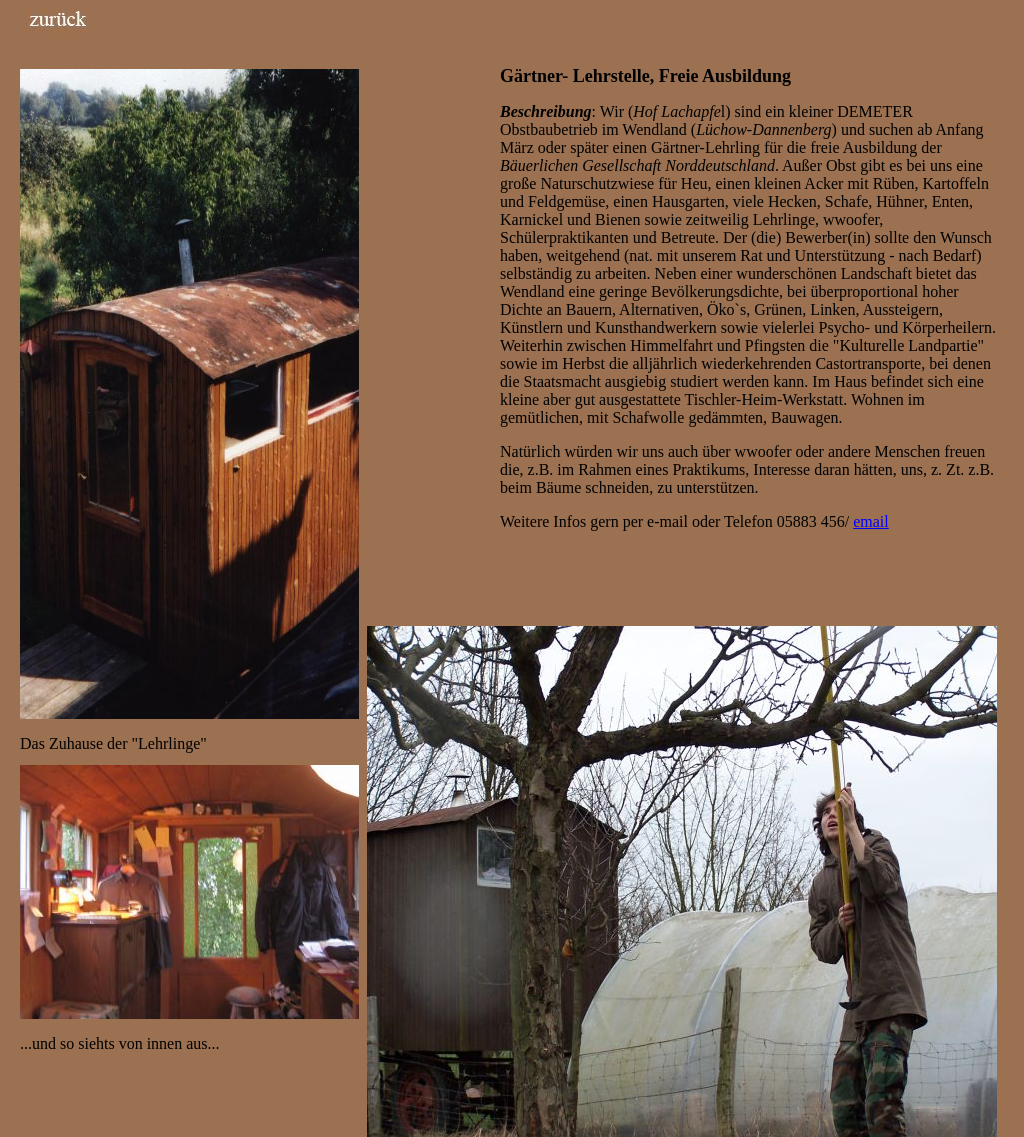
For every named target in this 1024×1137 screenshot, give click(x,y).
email (871, 521)
